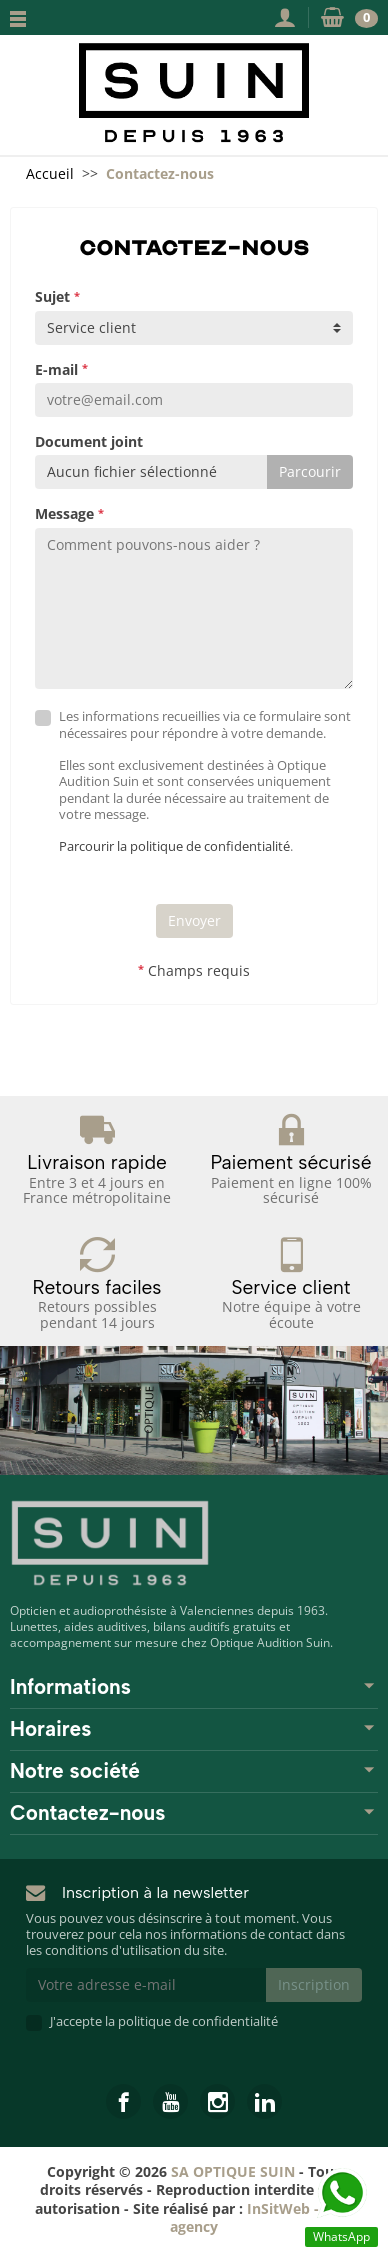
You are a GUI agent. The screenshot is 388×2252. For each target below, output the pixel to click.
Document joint (89, 442)
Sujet (57, 297)
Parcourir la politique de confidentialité (174, 846)
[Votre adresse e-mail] (146, 1985)
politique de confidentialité (198, 2021)
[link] (123, 2101)
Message (69, 514)
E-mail (61, 370)
